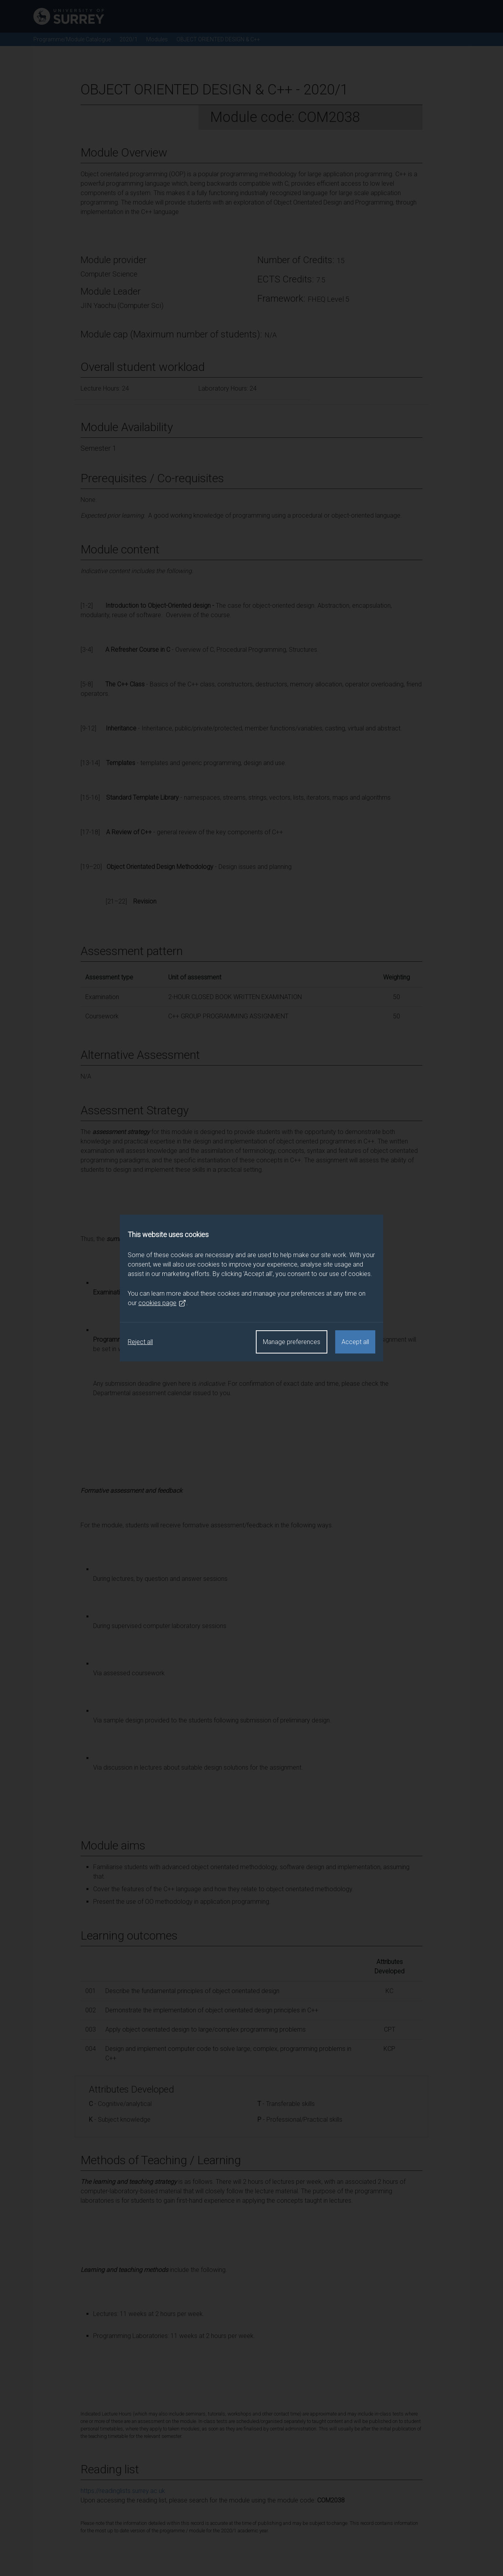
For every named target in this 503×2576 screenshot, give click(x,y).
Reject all (140, 1342)
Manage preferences (291, 1342)
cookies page (162, 1303)
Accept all (355, 1342)
